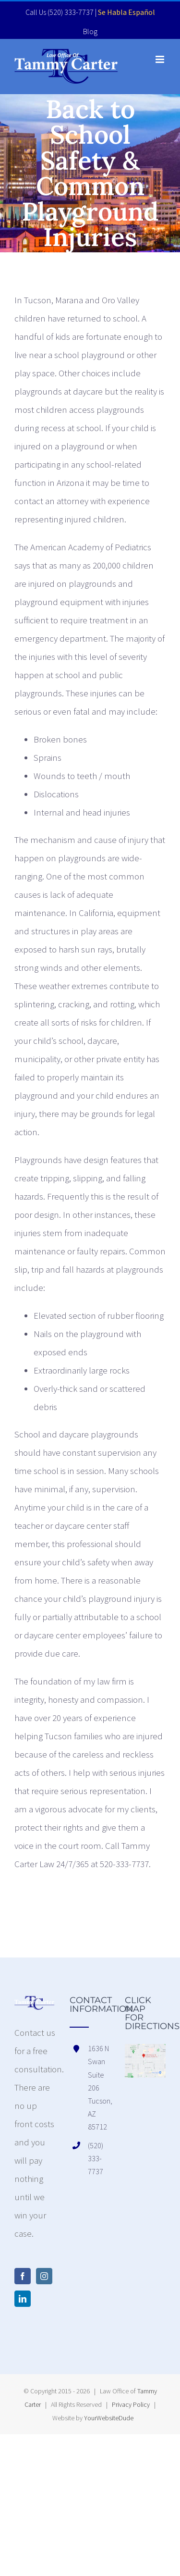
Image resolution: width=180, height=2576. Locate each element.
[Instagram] (44, 2276)
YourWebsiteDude (108, 2418)
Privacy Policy (131, 2404)
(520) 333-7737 (71, 12)
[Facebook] (22, 2276)
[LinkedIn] (22, 2299)
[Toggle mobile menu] (161, 59)
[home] (34, 2005)
